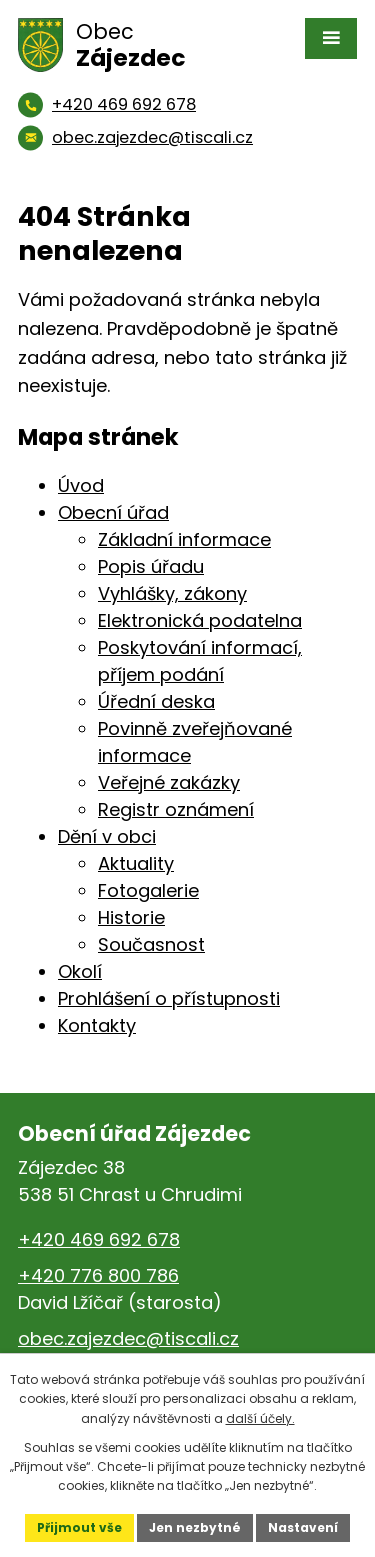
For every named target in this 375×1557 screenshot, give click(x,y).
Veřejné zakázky (169, 782)
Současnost (151, 944)
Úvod (81, 485)
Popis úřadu (151, 566)
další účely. (260, 1418)
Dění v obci (107, 836)
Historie (131, 917)
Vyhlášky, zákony (172, 593)
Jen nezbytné (195, 1527)
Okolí (80, 971)
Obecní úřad (113, 512)
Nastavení (303, 1527)
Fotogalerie (148, 890)
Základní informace (184, 539)
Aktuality (136, 863)
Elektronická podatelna (200, 620)
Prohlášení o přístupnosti (169, 998)
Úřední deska (156, 701)
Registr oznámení (176, 809)
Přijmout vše (79, 1527)
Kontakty (97, 1025)
